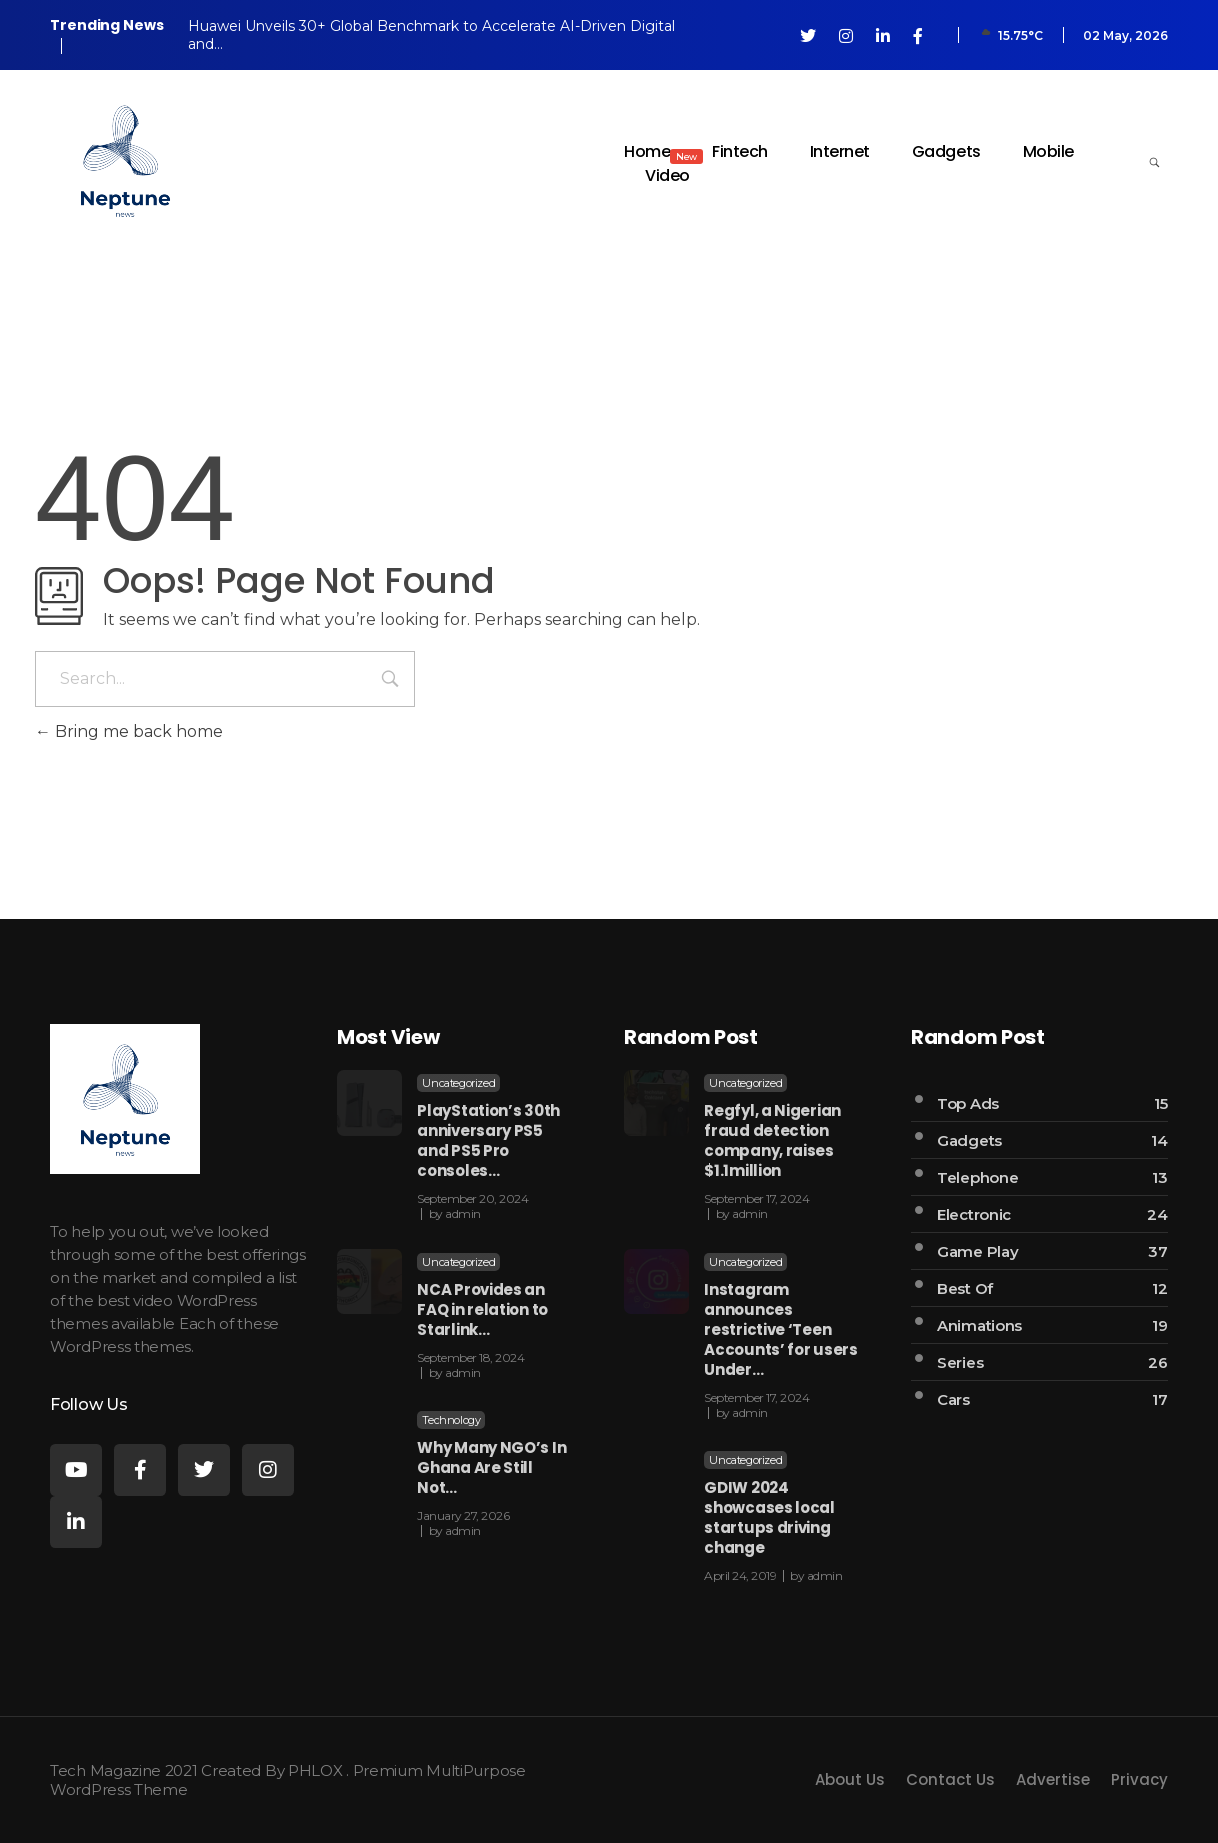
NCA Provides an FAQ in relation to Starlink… (482, 1309)
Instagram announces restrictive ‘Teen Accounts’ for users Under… (780, 1329)
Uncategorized (458, 1083)
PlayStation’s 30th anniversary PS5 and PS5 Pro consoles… (488, 1140)
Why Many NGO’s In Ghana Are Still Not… (491, 1467)
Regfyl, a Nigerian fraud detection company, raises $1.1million (772, 1140)
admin (463, 1213)
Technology (451, 1420)
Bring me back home (129, 731)
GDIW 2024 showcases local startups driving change (769, 1517)
